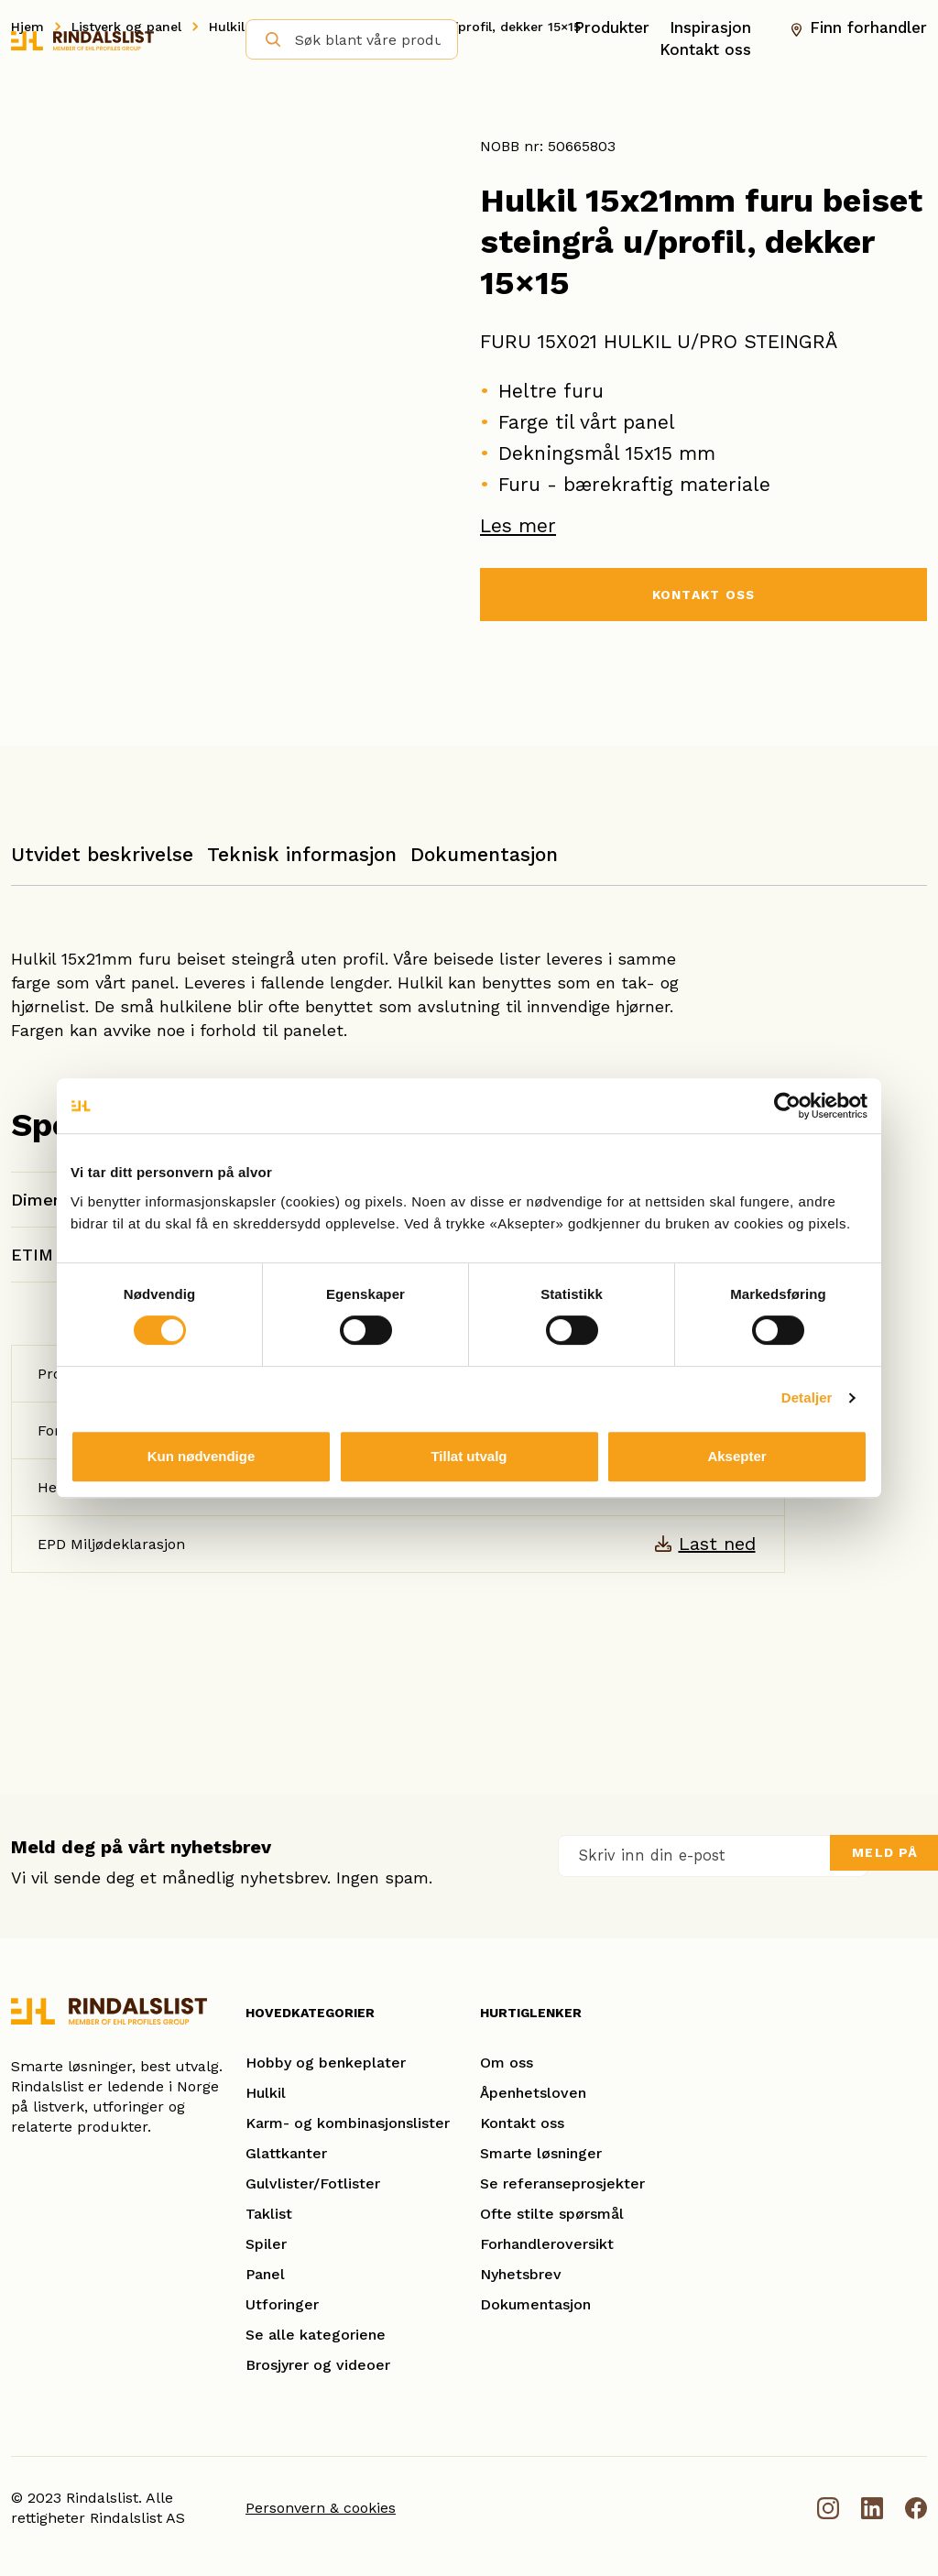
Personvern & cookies (320, 2507)
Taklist (268, 2213)
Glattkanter (286, 2153)
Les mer (518, 525)
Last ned (717, 1544)
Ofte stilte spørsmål (552, 2213)
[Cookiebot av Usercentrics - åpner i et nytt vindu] (787, 1105)
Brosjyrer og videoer (317, 2365)
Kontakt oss (705, 48)
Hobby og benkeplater (325, 2062)
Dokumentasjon (484, 854)
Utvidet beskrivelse (102, 854)
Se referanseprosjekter (562, 2183)
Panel (265, 2274)
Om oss (506, 2062)
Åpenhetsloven (533, 2092)
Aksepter (736, 1456)
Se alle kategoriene (315, 2334)
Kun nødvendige (201, 1456)
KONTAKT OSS (703, 597)
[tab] (102, 863)
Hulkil (265, 2092)
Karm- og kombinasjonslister (347, 2123)
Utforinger (282, 2304)
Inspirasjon (710, 26)
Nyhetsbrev (521, 2274)
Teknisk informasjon (302, 854)
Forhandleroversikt (547, 2244)
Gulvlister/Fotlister (312, 2183)
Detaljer (807, 1397)
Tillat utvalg (469, 1456)
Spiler (266, 2244)
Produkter (611, 26)
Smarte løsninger (541, 2153)
